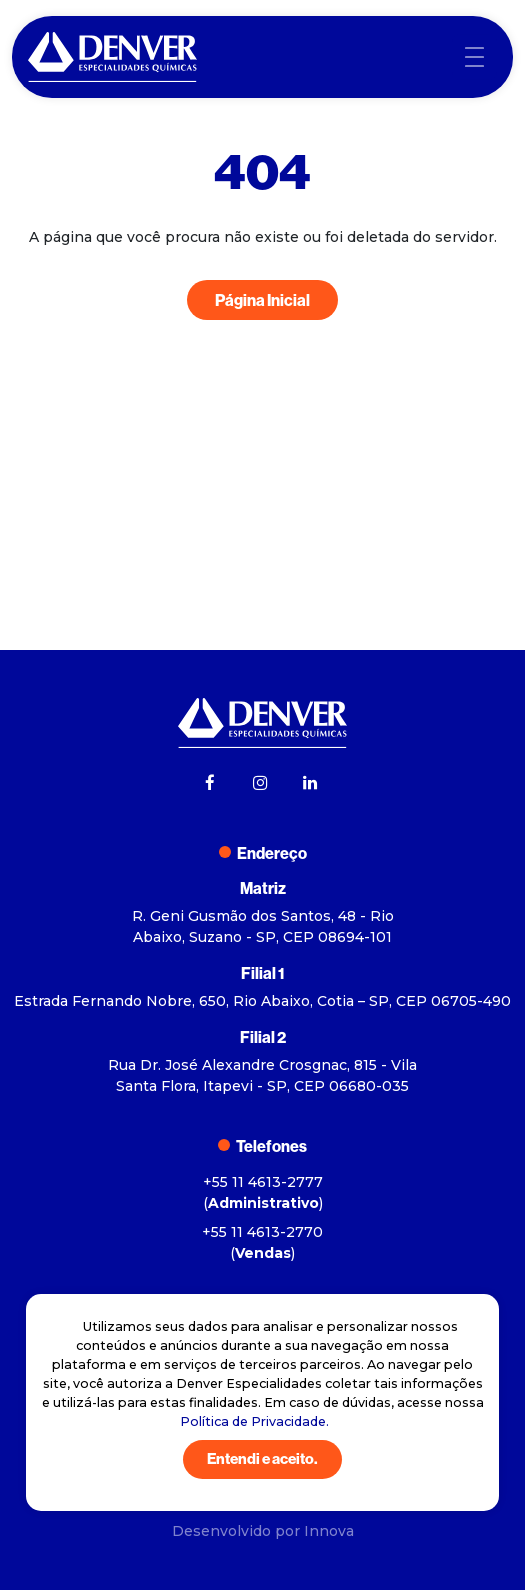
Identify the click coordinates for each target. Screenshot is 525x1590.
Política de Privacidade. (254, 1421)
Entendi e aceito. (262, 1458)
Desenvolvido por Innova (263, 1531)
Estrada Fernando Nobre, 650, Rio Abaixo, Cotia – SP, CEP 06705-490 (262, 1001)
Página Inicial (262, 300)
